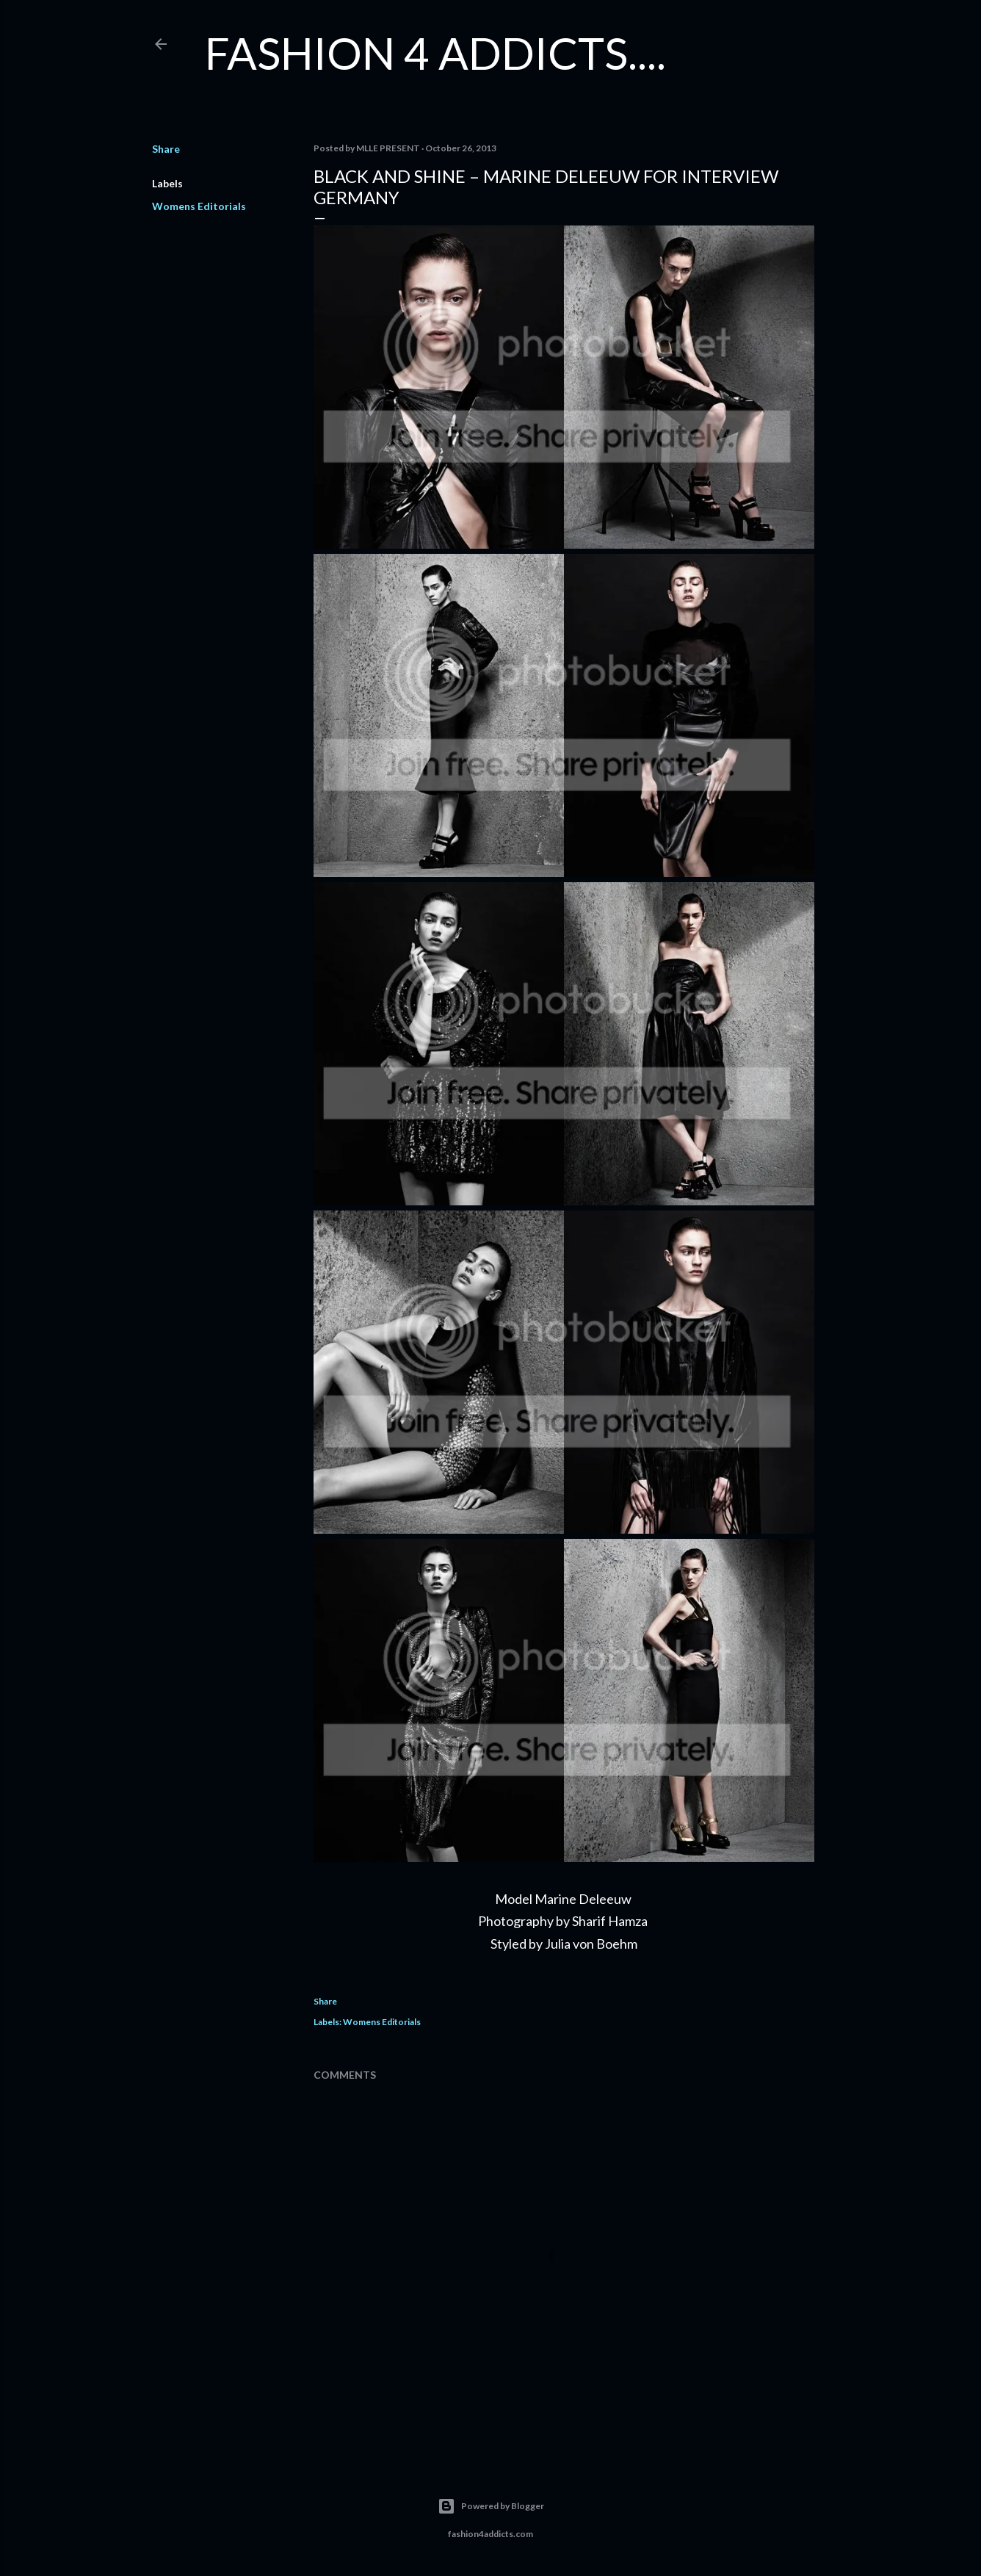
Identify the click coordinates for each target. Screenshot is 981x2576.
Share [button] (166, 148)
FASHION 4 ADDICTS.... (435, 52)
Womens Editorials (199, 206)
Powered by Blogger (491, 2506)
